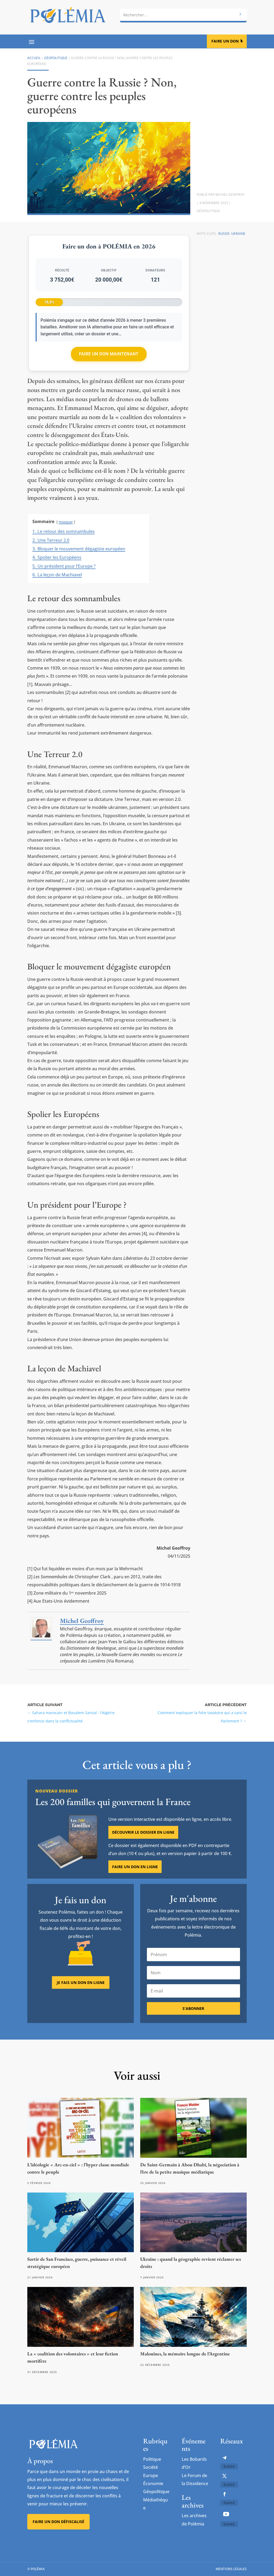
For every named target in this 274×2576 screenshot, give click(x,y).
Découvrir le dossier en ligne (143, 1861)
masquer (66, 521)
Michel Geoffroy (230, 194)
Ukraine (238, 233)
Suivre (229, 2466)
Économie (153, 2483)
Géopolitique (55, 58)
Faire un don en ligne (135, 1895)
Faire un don (225, 41)
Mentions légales (231, 2569)
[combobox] (183, 15)
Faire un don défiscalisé (58, 2521)
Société (150, 2467)
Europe (150, 2475)
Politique (152, 2459)
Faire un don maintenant (108, 353)
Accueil (34, 58)
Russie (224, 233)
